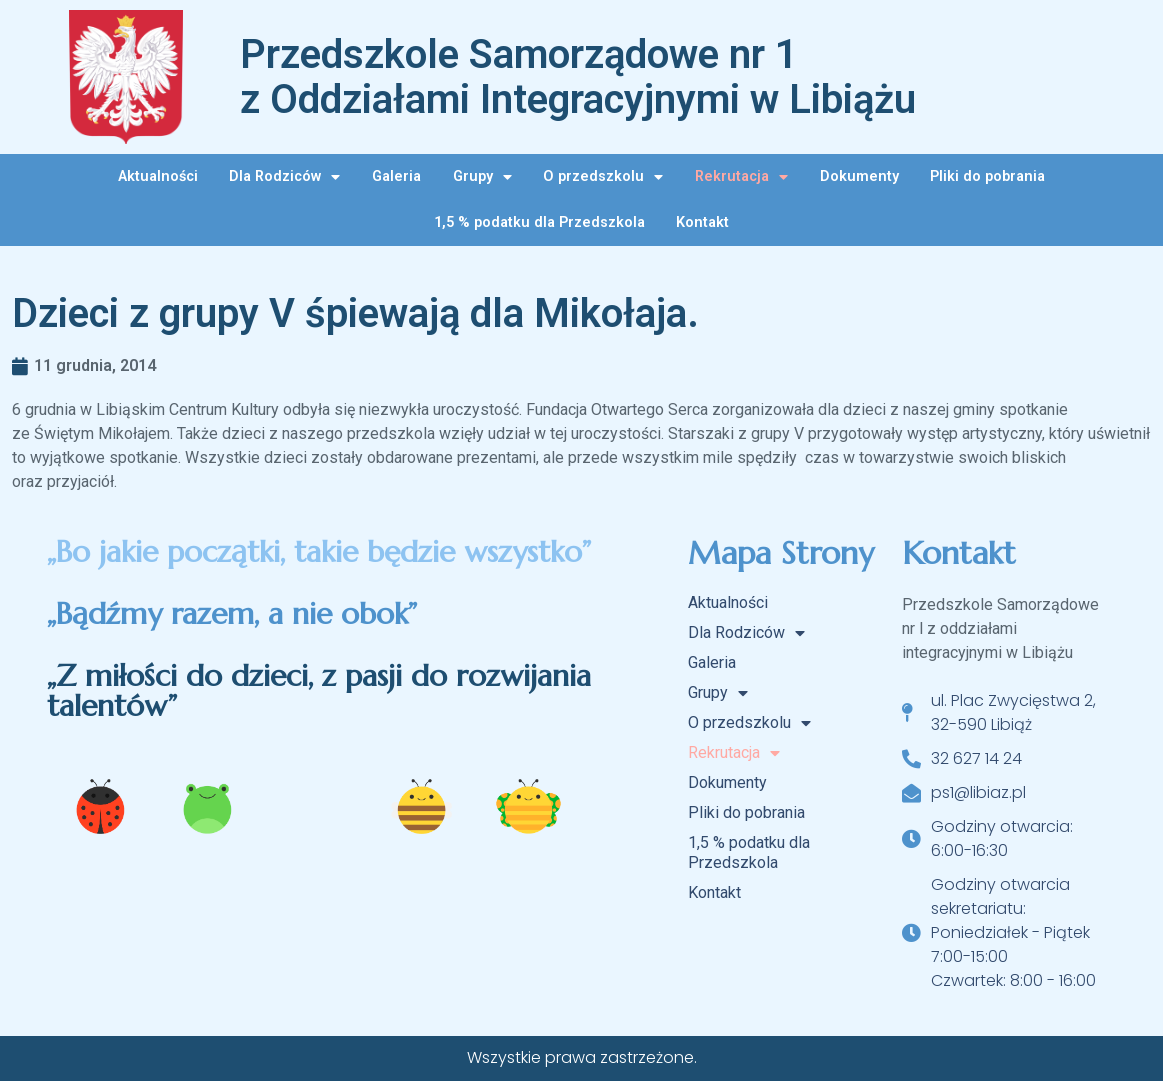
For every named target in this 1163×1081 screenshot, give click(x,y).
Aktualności (158, 176)
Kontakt (702, 222)
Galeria (396, 176)
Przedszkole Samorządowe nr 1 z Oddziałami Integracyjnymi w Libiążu (578, 77)
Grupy (482, 177)
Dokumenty (859, 176)
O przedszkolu (603, 177)
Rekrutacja (741, 177)
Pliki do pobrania (987, 176)
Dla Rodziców (284, 177)
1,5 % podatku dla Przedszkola (539, 222)
